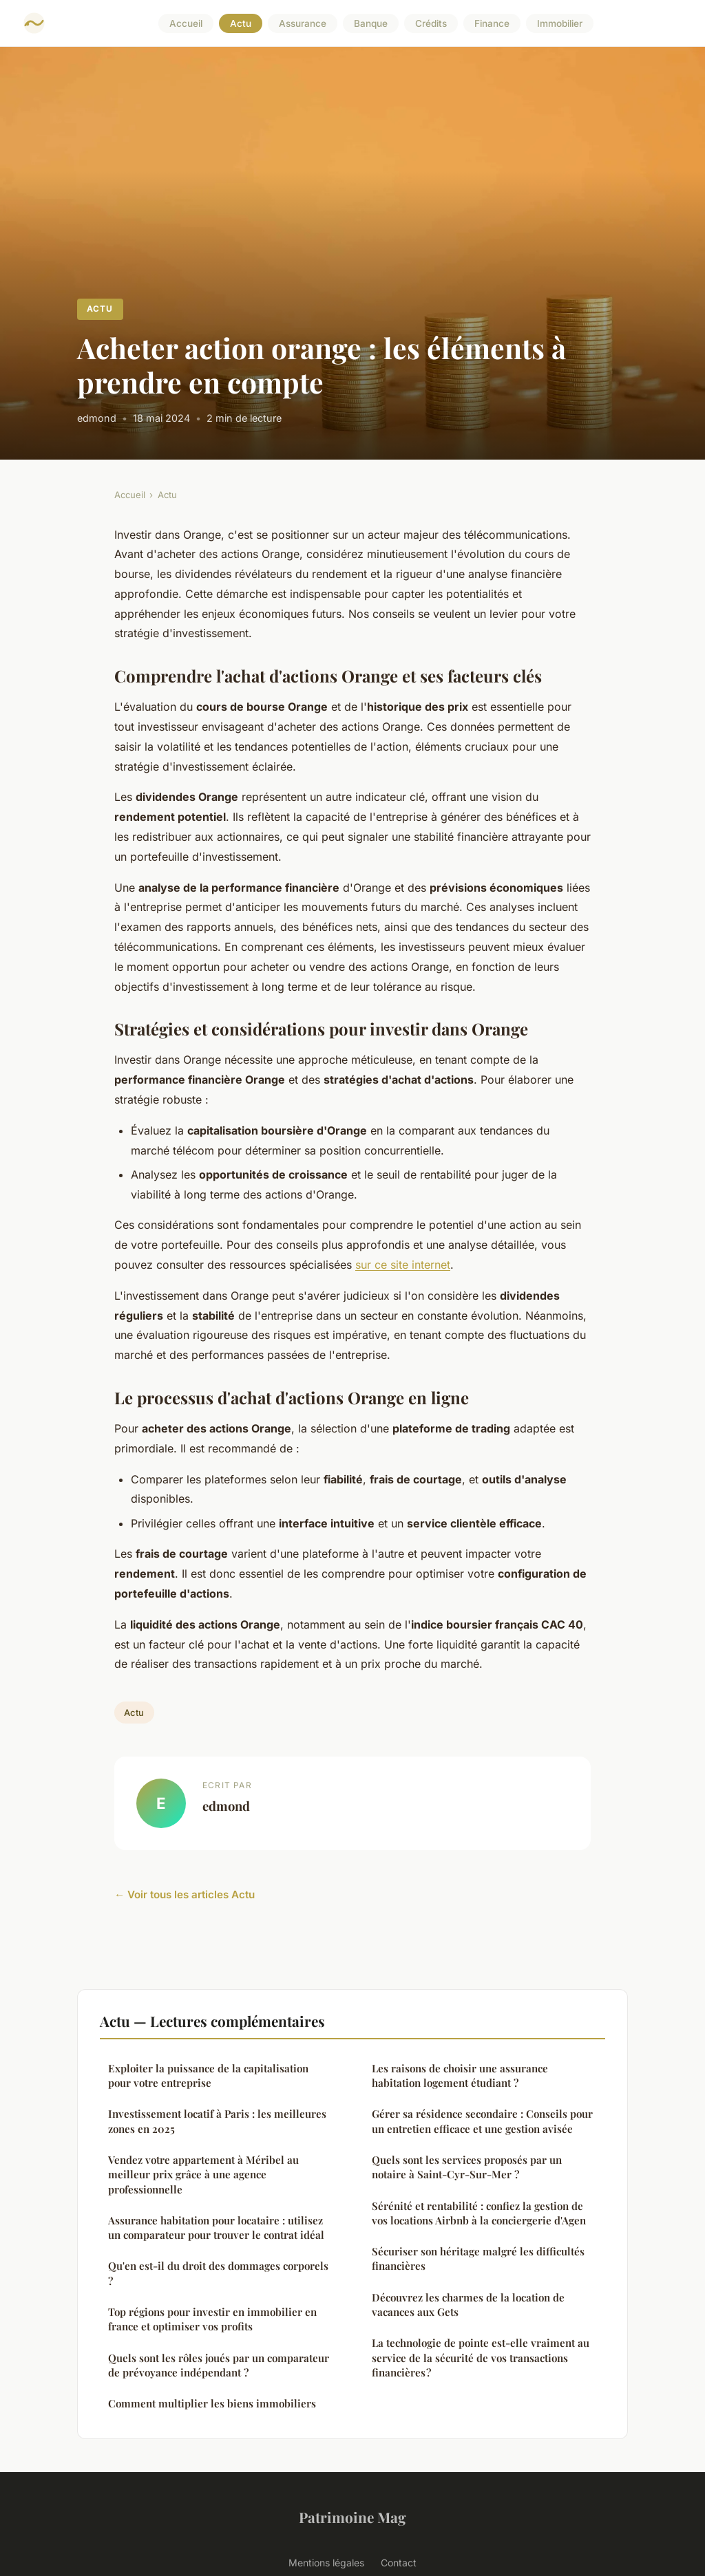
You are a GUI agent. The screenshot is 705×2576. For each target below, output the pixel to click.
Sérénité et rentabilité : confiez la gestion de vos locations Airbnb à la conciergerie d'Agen (479, 2213)
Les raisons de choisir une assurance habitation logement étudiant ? (460, 2075)
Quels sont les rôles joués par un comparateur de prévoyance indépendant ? (218, 2365)
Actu (240, 23)
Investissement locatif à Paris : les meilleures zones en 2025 (217, 2121)
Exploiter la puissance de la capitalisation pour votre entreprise (208, 2075)
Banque (371, 23)
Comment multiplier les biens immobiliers (212, 2403)
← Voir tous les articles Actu (184, 1894)
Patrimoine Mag (352, 2516)
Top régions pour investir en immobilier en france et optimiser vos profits (212, 2319)
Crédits (431, 23)
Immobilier (559, 23)
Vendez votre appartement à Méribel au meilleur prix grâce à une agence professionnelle (203, 2174)
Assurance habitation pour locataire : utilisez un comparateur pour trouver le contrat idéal (216, 2227)
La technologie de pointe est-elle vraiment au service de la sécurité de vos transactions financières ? (480, 2357)
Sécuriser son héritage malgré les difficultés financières (478, 2258)
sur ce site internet (402, 1264)
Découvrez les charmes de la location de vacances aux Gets (468, 2304)
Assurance (302, 23)
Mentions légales (326, 2562)
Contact (399, 2562)
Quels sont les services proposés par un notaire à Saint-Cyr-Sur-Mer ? (467, 2167)
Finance (491, 23)
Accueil (185, 23)
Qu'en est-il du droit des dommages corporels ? (218, 2273)
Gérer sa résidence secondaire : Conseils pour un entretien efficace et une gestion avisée (482, 2121)
